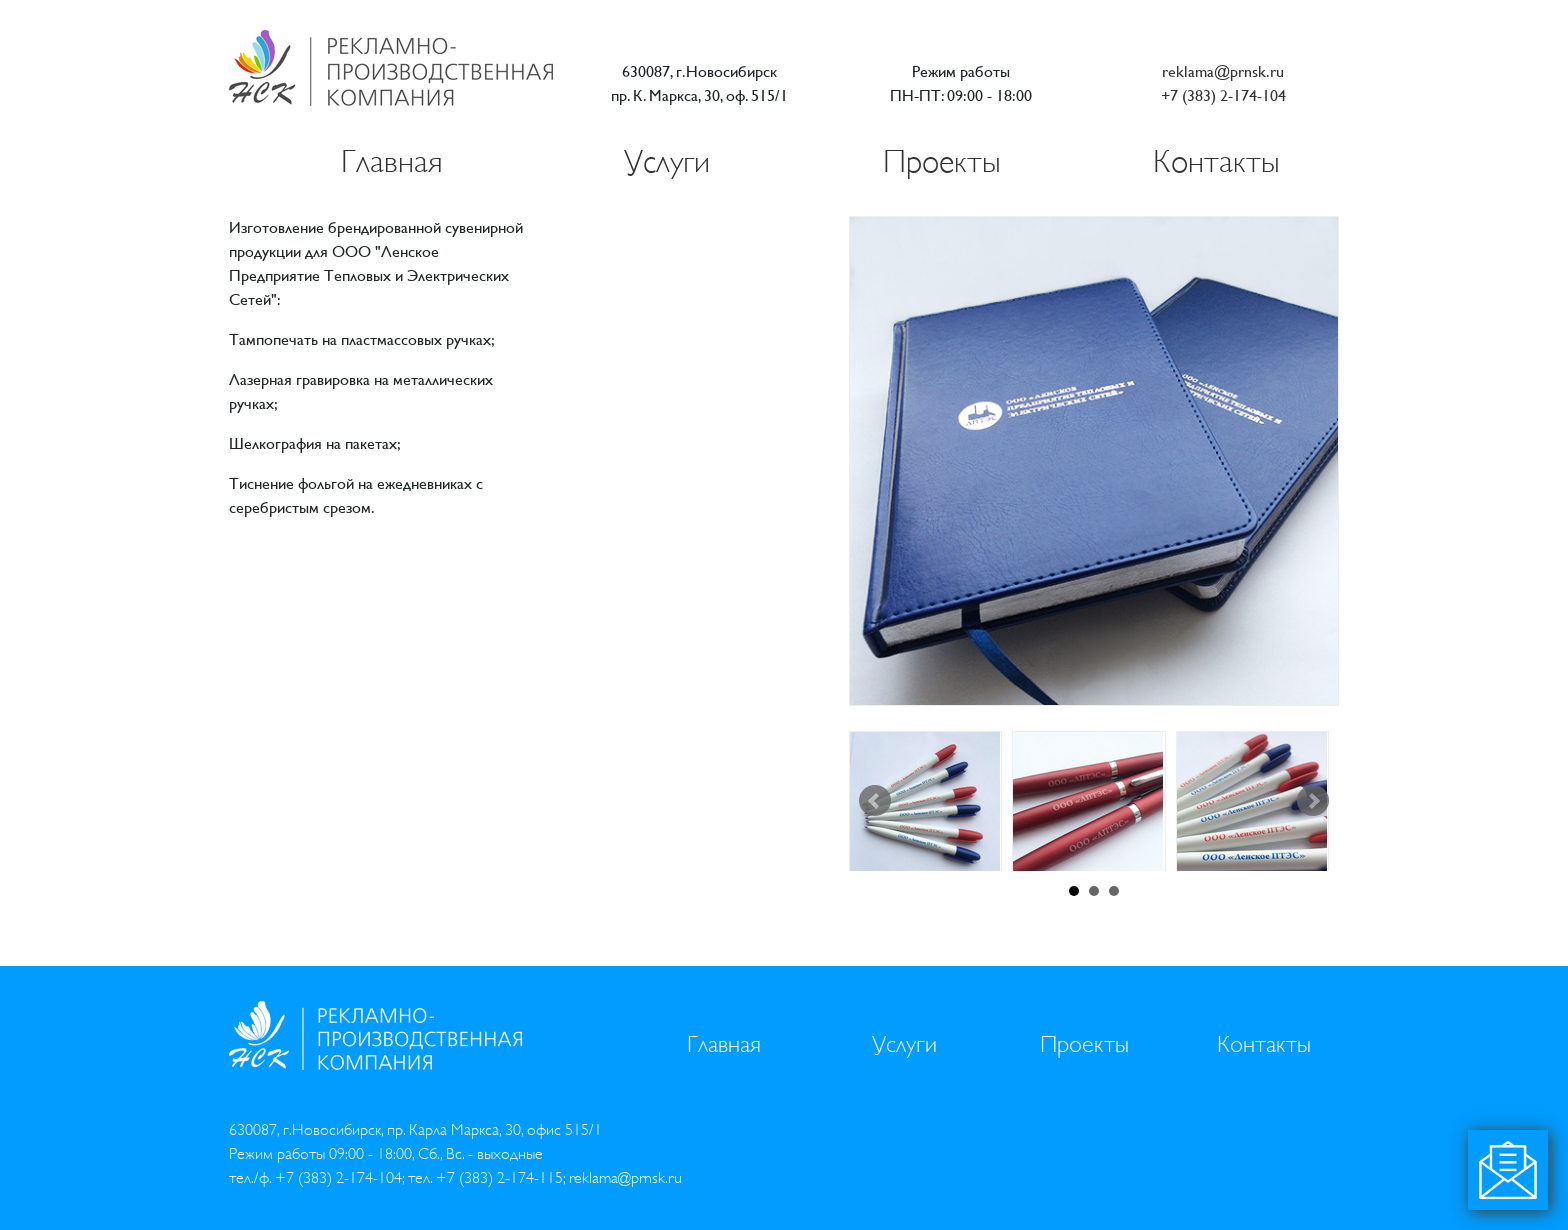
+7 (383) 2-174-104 (1223, 95)
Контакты (1216, 161)
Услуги (667, 161)
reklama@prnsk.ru (1223, 71)
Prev (875, 801)
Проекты (942, 161)
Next (1313, 801)
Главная (392, 161)
